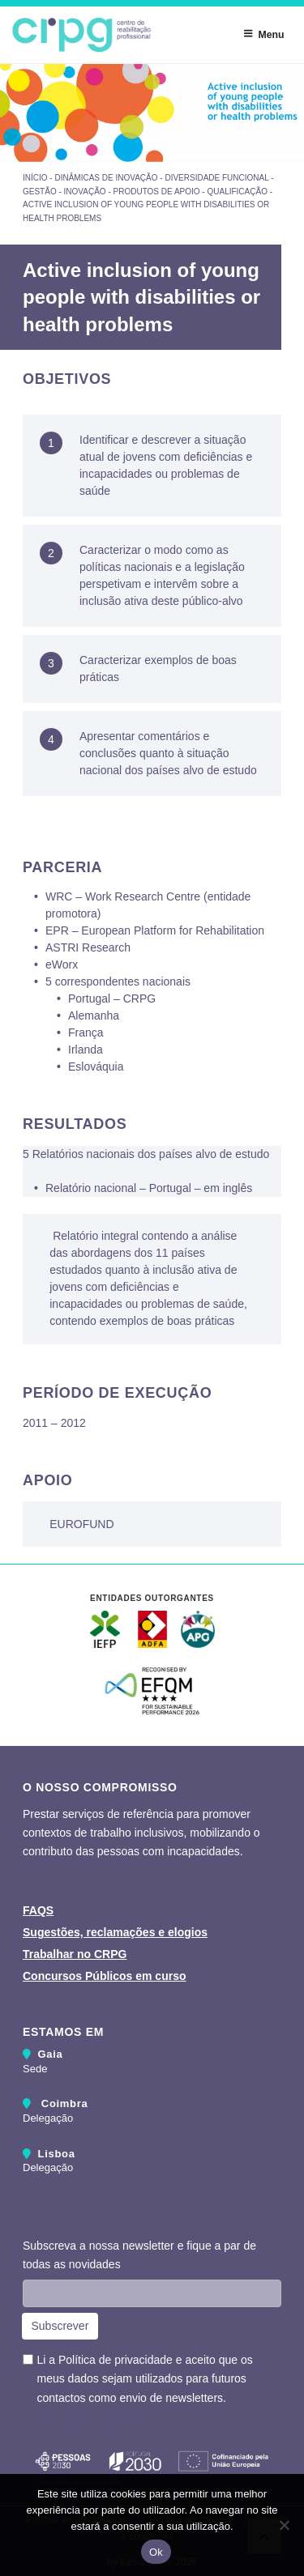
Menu (263, 34)
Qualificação (237, 191)
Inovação (85, 191)
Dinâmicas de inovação (105, 177)
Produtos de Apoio (156, 191)
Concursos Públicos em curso (104, 1975)
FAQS (38, 1910)
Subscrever (60, 2325)
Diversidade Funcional (216, 177)
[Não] (284, 2525)
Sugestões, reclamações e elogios (115, 1932)
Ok (156, 2552)
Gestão (40, 191)
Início (35, 177)
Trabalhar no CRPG (74, 1954)
